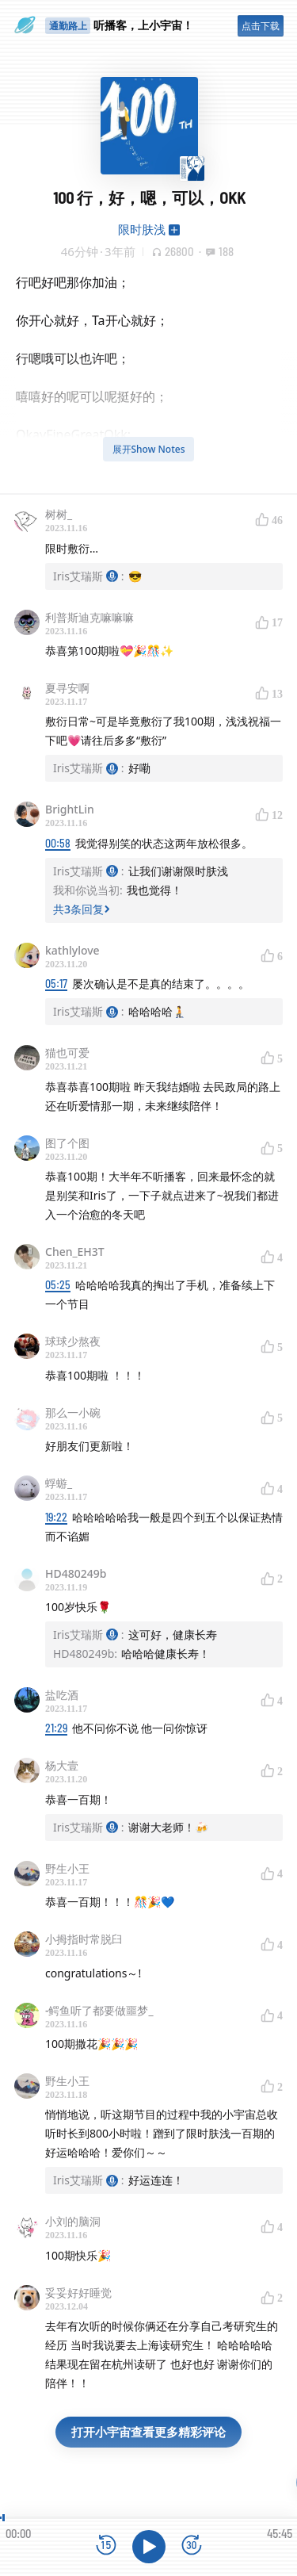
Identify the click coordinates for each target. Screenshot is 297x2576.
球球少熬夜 (73, 1341)
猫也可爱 (67, 1052)
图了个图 (67, 1142)
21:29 (56, 1728)
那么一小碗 (73, 1412)
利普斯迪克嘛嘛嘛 (89, 617)
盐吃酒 (61, 1694)
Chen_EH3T (75, 1251)
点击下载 (261, 26)
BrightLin (69, 809)
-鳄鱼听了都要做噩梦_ (99, 2010)
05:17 (56, 983)
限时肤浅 (142, 229)
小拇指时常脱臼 (84, 1938)
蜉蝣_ (58, 1483)
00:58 (57, 843)
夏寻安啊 (67, 687)
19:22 (56, 1517)
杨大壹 (61, 1765)
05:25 (57, 1285)
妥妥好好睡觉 (78, 2292)
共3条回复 (81, 909)
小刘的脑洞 (73, 2221)
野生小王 (67, 1868)
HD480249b (75, 1573)
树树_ (58, 514)
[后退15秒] (106, 2546)
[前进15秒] (191, 2546)
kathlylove (72, 950)
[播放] (148, 2546)
